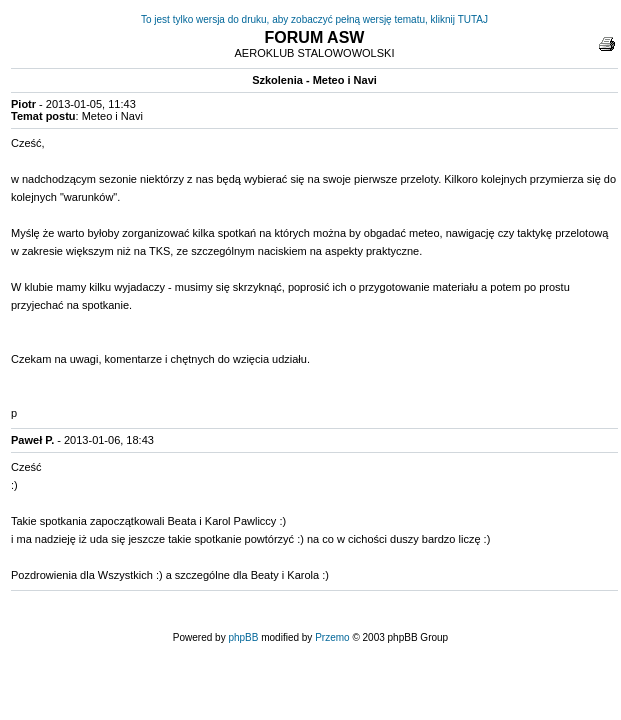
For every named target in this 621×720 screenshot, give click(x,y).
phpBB (243, 637)
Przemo (332, 637)
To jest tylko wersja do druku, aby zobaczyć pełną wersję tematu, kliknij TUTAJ (314, 19)
